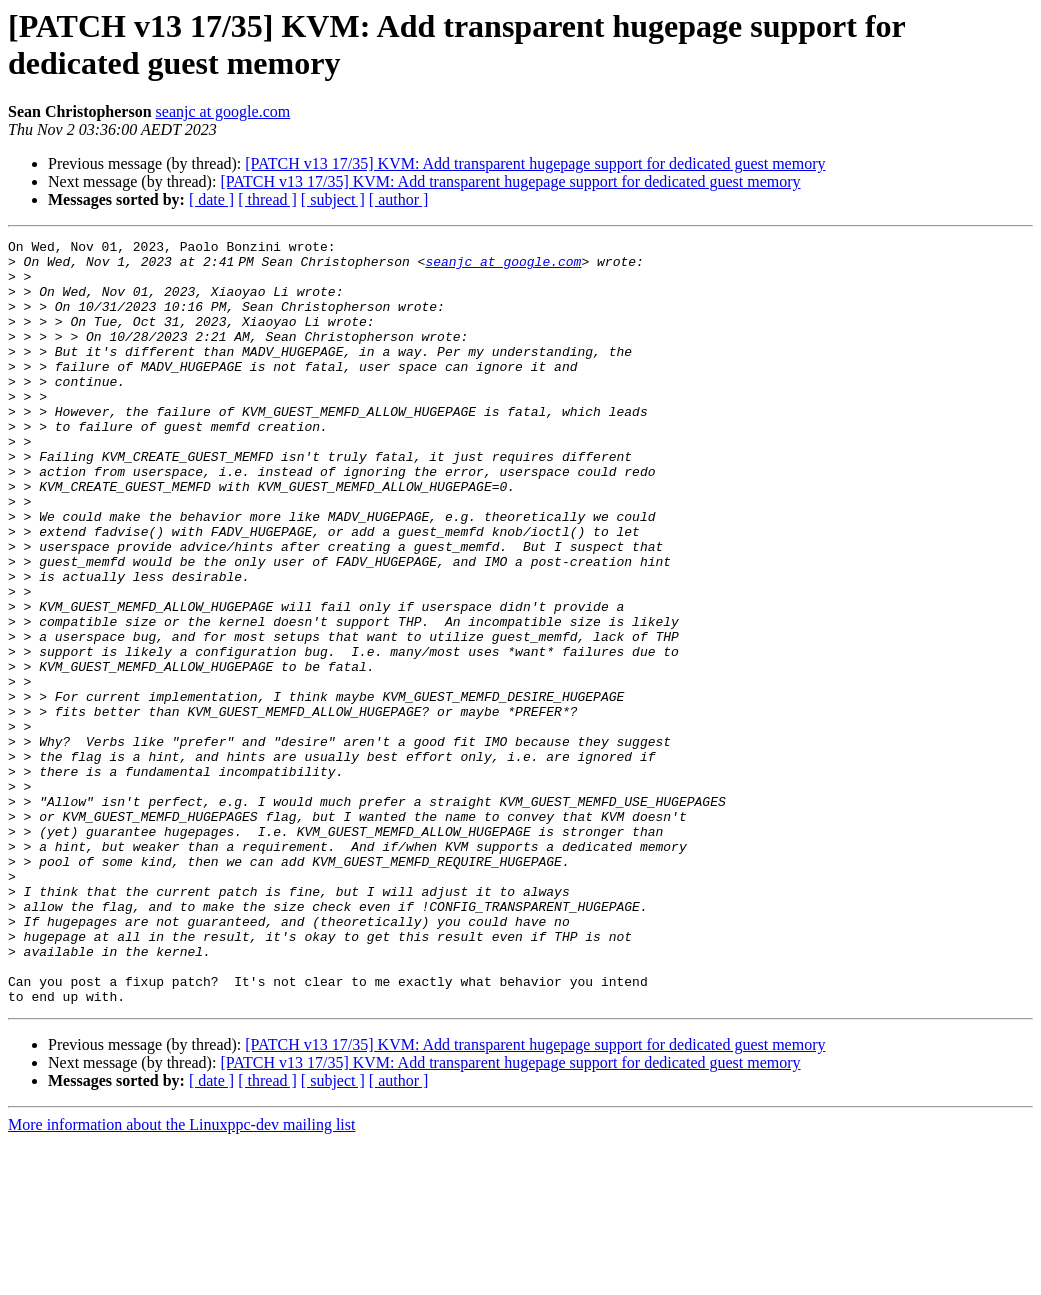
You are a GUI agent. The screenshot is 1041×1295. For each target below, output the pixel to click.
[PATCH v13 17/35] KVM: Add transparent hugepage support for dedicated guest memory (535, 163)
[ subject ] (333, 199)
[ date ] (211, 199)
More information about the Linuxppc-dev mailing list (181, 1277)
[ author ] (399, 199)
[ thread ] (267, 199)
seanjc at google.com (223, 111)
